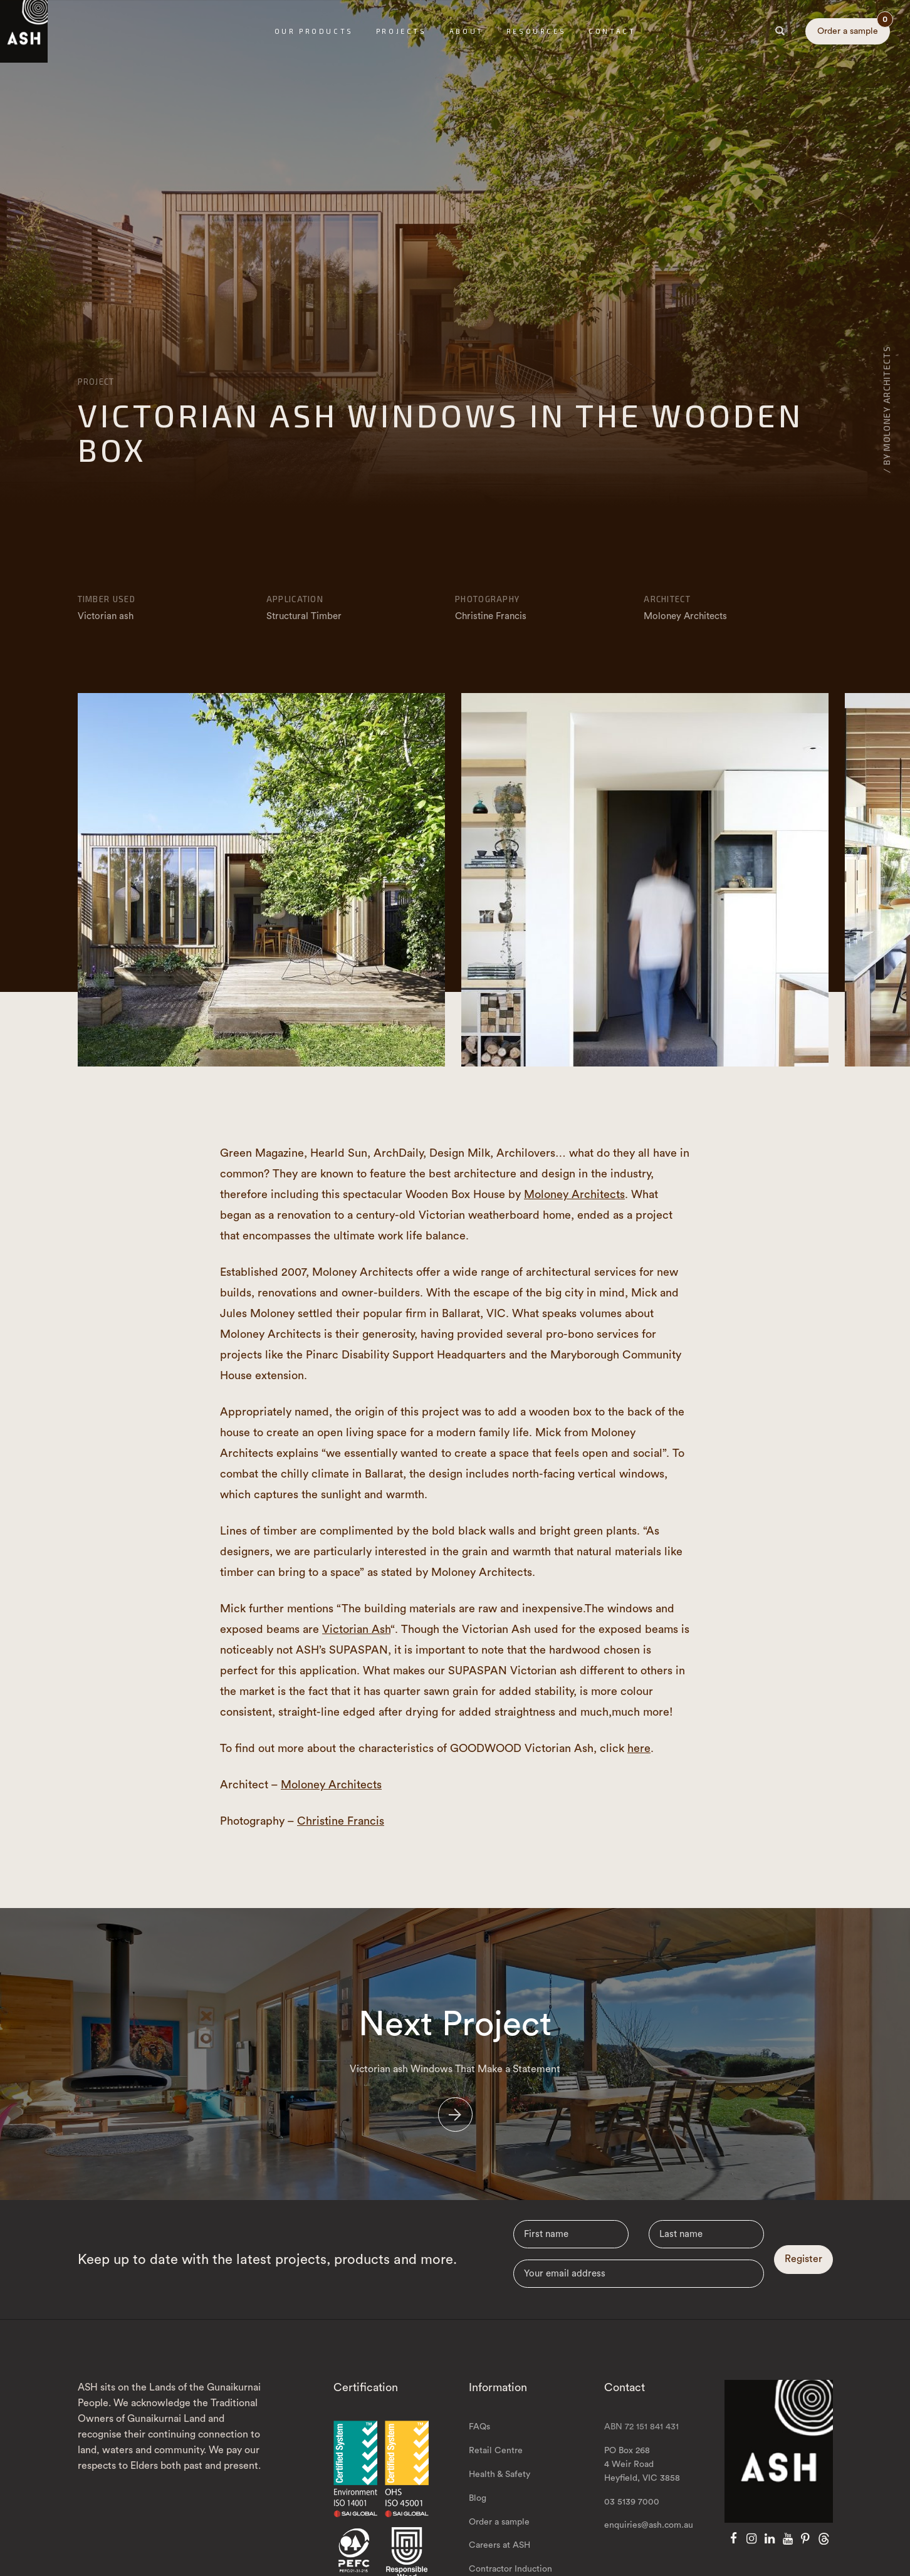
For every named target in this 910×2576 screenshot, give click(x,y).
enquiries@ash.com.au (648, 2551)
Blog (477, 2524)
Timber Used (106, 599)
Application (294, 599)
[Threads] (824, 2565)
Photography (487, 599)
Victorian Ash (356, 1629)
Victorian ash (105, 616)
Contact (611, 31)
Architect (667, 599)
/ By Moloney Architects (886, 409)
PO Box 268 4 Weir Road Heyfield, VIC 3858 (642, 2491)
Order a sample (853, 27)
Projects (401, 31)
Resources (536, 31)
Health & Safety (499, 2500)
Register (803, 2285)
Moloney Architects (574, 1194)
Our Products (314, 31)
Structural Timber (304, 616)
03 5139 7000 (631, 2528)
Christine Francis (340, 1821)
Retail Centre (496, 2477)
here (639, 1748)
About (466, 31)
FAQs (479, 2453)
